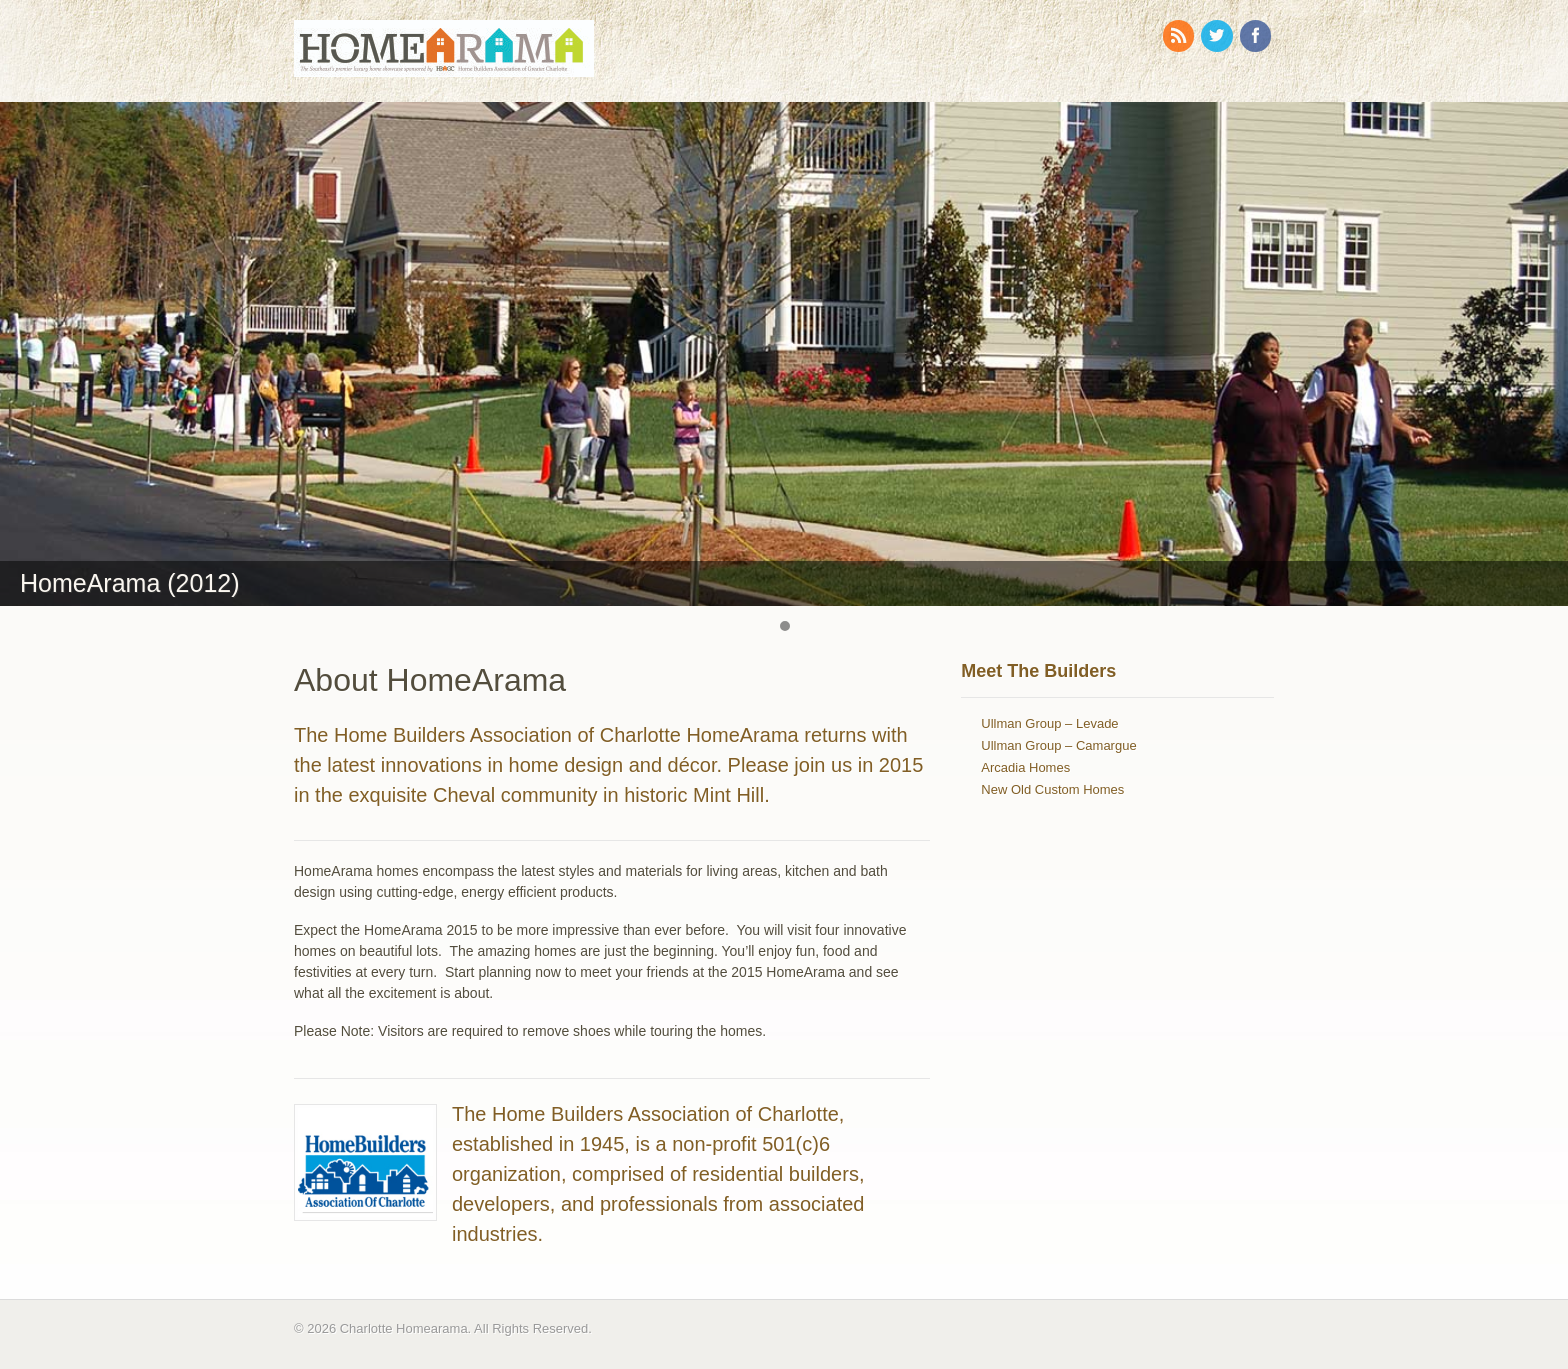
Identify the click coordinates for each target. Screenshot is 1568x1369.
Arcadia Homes (1025, 767)
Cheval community (515, 795)
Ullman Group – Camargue (1058, 745)
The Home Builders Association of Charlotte (645, 1114)
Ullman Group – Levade (1049, 723)
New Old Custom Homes (1052, 789)
